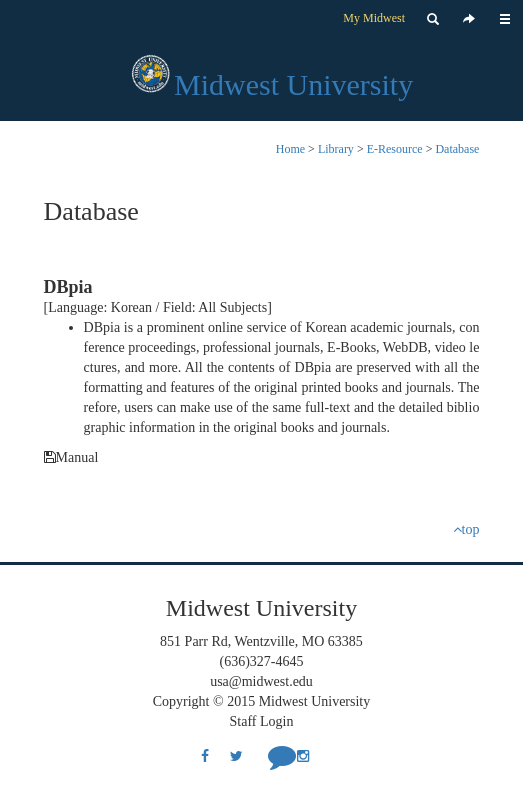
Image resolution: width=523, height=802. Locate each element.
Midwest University (293, 84)
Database (457, 149)
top (466, 529)
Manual (71, 457)
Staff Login (262, 721)
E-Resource (395, 149)
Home (290, 149)
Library (336, 149)
